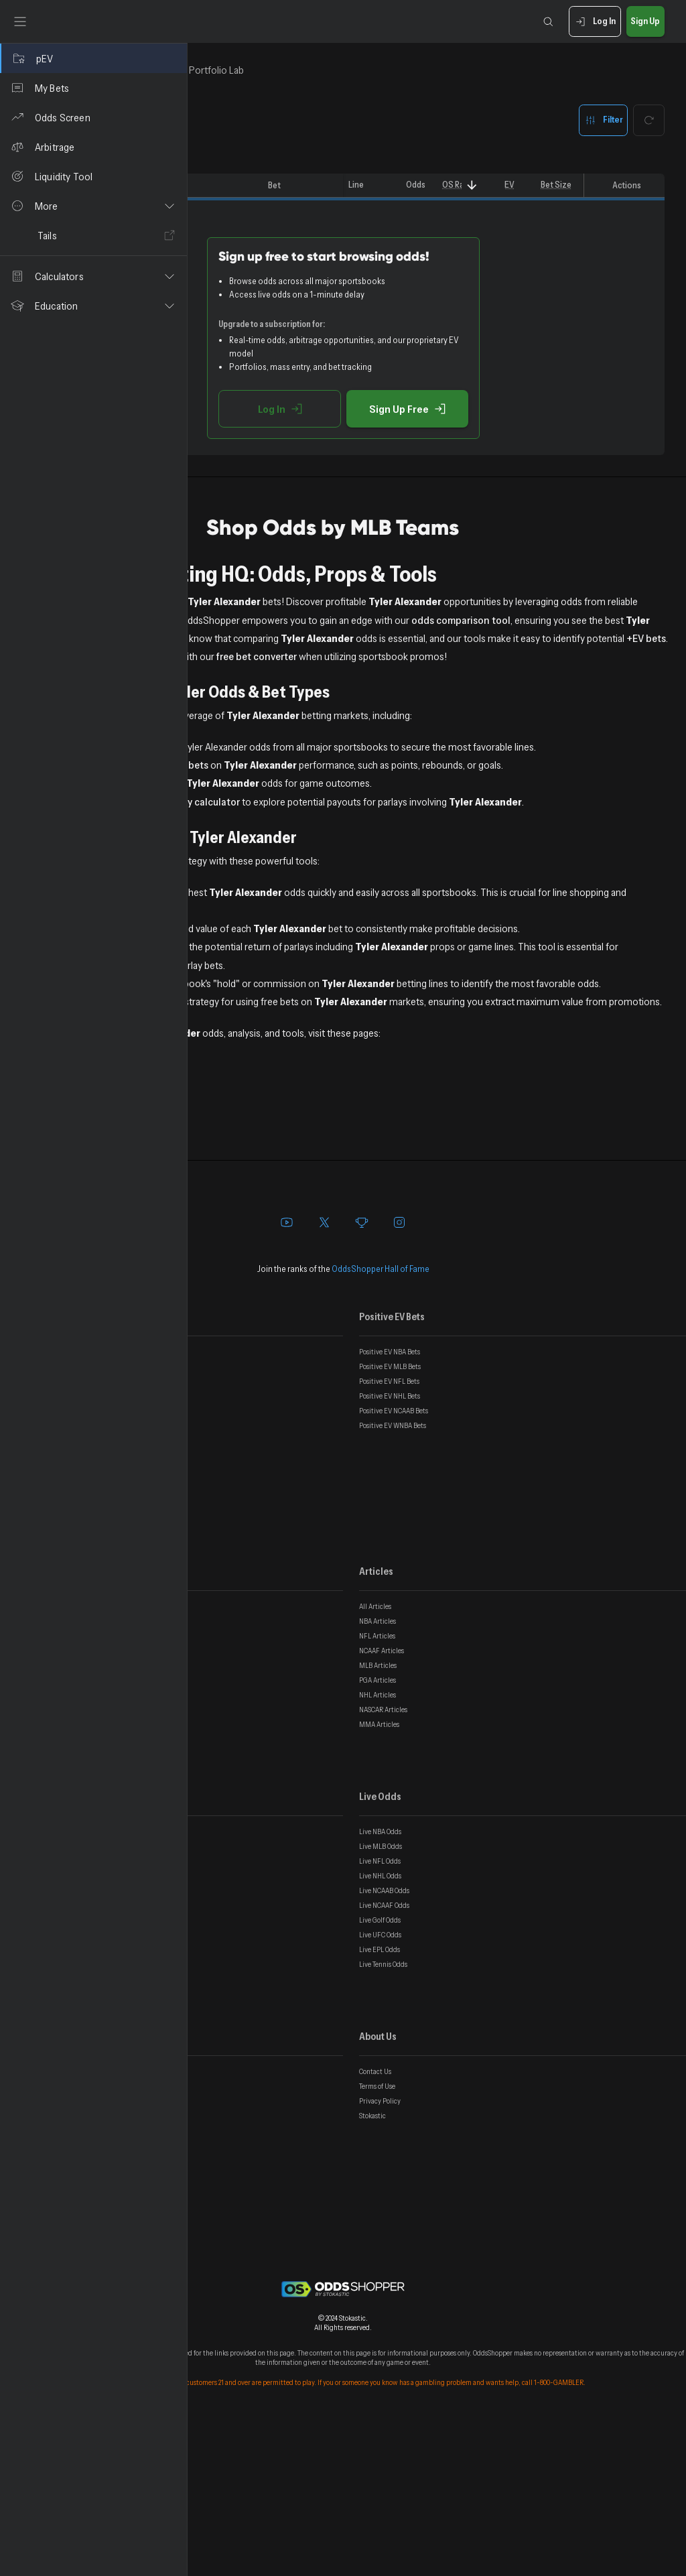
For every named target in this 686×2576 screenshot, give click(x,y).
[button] (93, 205)
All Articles (375, 1752)
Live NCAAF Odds (384, 2051)
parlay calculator (389, 874)
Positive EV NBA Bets (389, 1497)
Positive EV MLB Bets (390, 1512)
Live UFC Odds (380, 2080)
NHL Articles (377, 1841)
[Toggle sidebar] (20, 21)
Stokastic (372, 2261)
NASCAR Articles (383, 1855)
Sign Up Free (501, 409)
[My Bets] (93, 88)
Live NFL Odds (380, 2007)
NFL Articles (377, 1782)
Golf (222, 1283)
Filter (603, 120)
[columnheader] (226, 186)
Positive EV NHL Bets (389, 1542)
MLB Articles (378, 1811)
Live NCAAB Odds (384, 2036)
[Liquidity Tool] (93, 176)
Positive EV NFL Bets (389, 1527)
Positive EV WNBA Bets (392, 1571)
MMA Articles (379, 1870)
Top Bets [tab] (236, 69)
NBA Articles (377, 1767)
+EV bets (318, 674)
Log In (594, 22)
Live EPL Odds (379, 2095)
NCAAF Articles (381, 1796)
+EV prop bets (364, 819)
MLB (222, 1246)
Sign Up (645, 22)
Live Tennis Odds (383, 2110)
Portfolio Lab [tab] (395, 69)
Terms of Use (377, 2232)
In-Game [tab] (312, 69)
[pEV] (93, 58)
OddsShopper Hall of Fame (380, 1414)
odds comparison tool (412, 638)
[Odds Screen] (93, 117)
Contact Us (375, 2217)
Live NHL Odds (380, 2021)
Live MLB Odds (380, 1992)
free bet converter (593, 674)
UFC (222, 1264)
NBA (222, 1228)
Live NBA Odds (380, 1977)
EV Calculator (243, 1019)
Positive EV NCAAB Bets (393, 1556)
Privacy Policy (380, 2247)
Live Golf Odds (380, 2066)
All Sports (235, 1210)
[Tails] (93, 235)
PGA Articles (377, 1826)
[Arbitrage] (93, 147)
